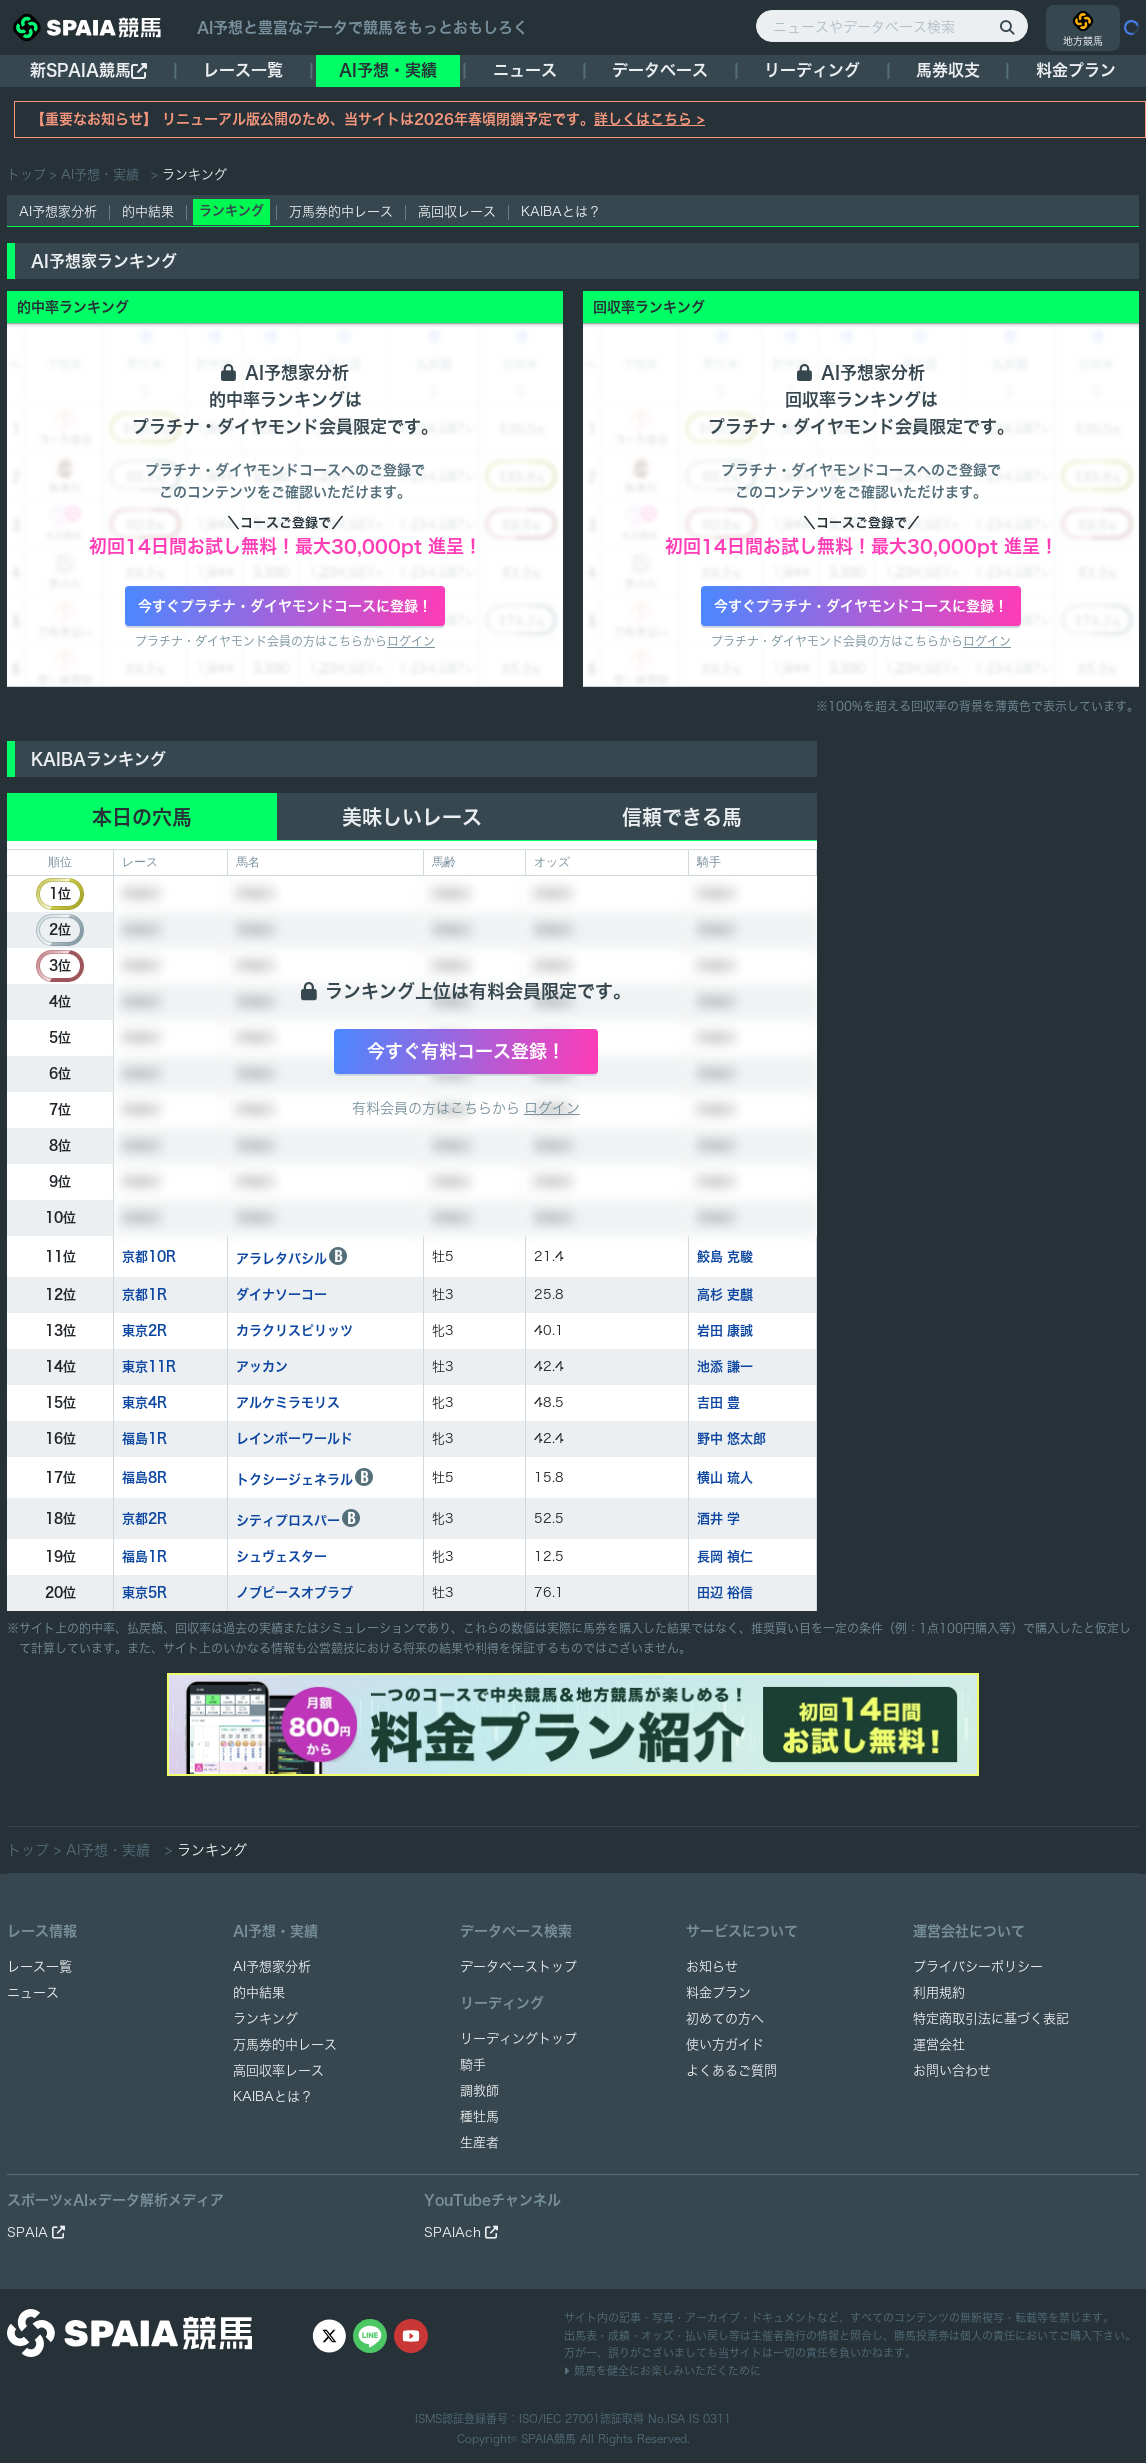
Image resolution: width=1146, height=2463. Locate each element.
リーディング (812, 70)
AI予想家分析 (58, 211)
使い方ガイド (725, 2044)
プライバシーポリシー (978, 1966)
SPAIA (36, 2232)
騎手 (473, 2064)
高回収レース (457, 211)
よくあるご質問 (731, 2070)
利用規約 (939, 1992)
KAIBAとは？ (561, 211)
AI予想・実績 (388, 70)
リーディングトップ (518, 2038)
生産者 (479, 2142)
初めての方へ (725, 2018)
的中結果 (148, 211)
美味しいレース (412, 817)
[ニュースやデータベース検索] (892, 26)
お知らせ (712, 1966)
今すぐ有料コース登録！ (466, 1051)
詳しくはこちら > (649, 119)
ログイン (411, 641)
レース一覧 (243, 70)
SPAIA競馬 (548, 2438)
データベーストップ (518, 1966)
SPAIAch (461, 2232)
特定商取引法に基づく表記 (991, 2018)
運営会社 (939, 2044)
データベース (660, 70)
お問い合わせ (952, 2070)
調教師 (479, 2090)
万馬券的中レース (341, 211)
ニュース (525, 70)
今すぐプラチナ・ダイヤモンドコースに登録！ (285, 606)
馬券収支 (948, 70)
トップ (26, 174)
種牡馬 (479, 2116)
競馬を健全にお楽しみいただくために (662, 2370)
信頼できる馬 (682, 817)
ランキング (265, 2018)
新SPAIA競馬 (88, 70)
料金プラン (718, 1992)
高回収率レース (278, 2070)
